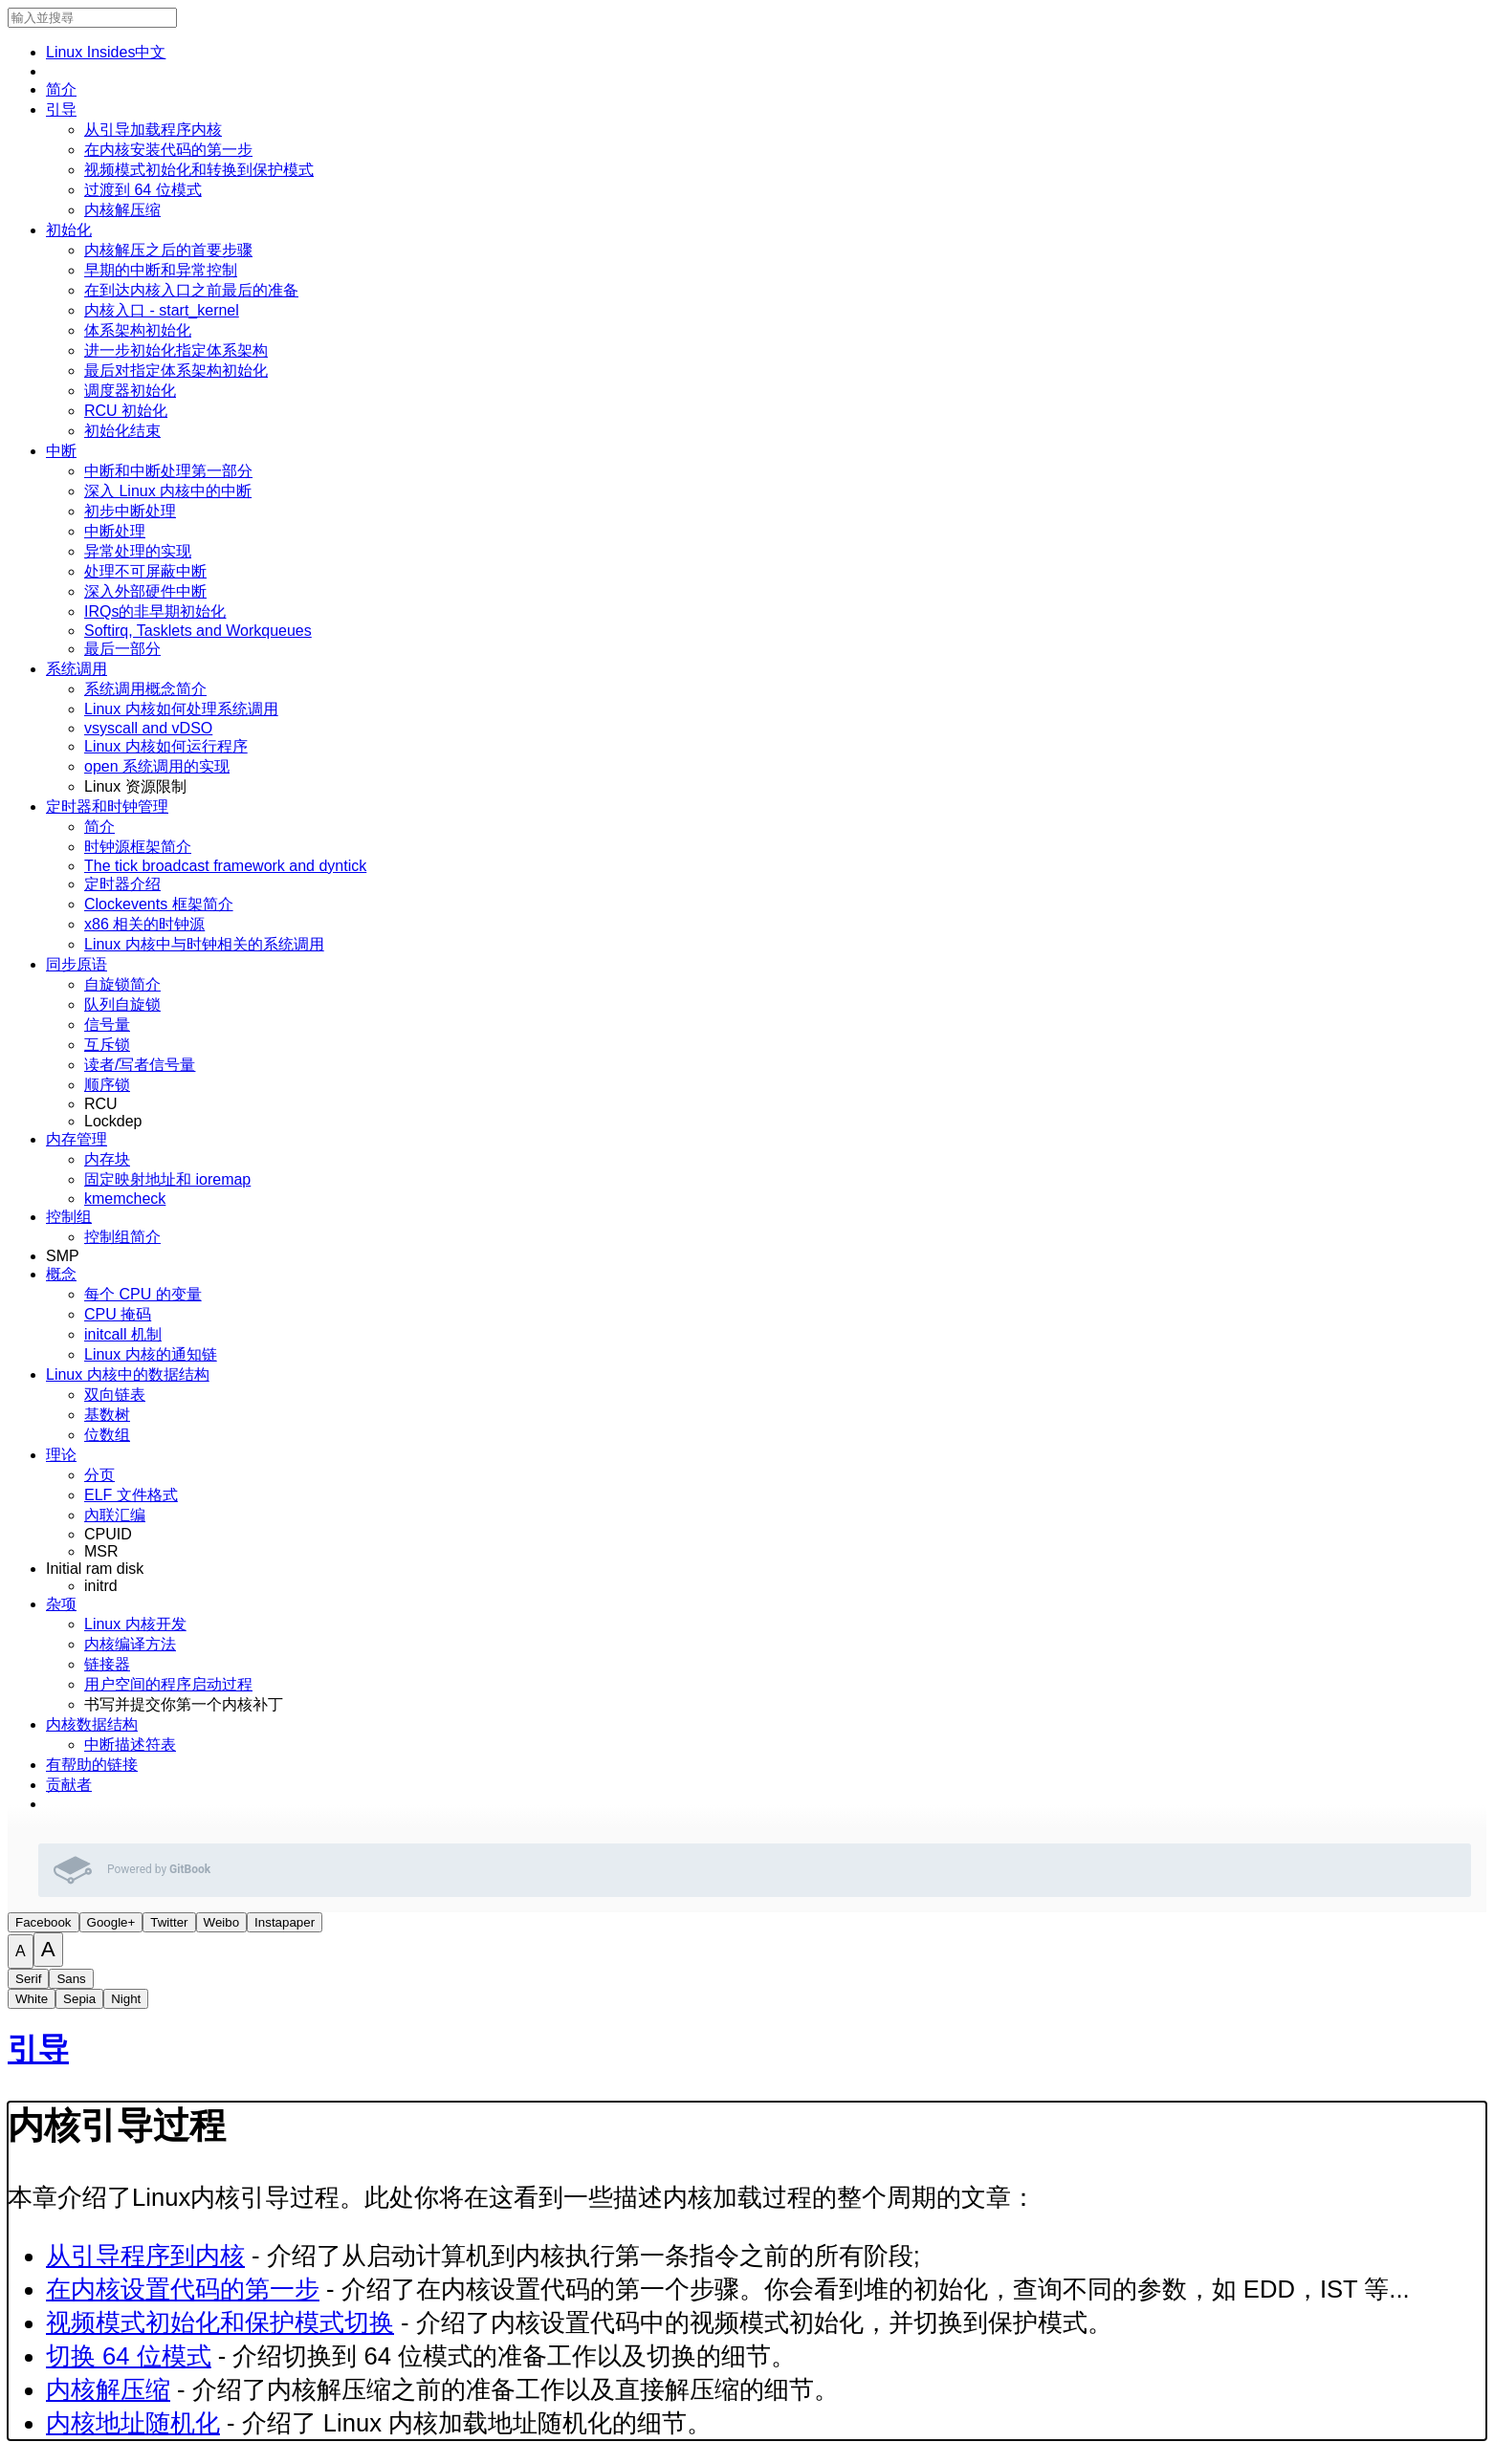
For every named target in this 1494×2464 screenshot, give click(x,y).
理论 (61, 1455)
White (31, 1999)
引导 (61, 109)
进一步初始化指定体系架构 (176, 350)
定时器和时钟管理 (107, 806)
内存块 (107, 1159)
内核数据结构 (92, 1724)
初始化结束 (122, 431)
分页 (99, 1475)
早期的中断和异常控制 (160, 270)
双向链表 (114, 1394)
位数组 (107, 1435)
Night (126, 1999)
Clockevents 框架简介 (158, 904)
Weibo (222, 1922)
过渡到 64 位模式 (143, 190)
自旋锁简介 (122, 984)
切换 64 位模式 (128, 2356)
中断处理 (114, 531)
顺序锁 (107, 1085)
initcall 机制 (123, 1334)
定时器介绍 (122, 884)
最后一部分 (122, 649)
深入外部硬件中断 (145, 591)
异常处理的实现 (137, 551)
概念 (61, 1274)
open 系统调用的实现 (157, 766)
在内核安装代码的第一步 (168, 150)
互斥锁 (107, 1044)
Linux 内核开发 (135, 1624)
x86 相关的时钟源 (144, 924)
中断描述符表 (130, 1744)
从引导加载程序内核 (153, 129)
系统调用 (76, 669)
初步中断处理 (130, 511)
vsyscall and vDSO (148, 728)
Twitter (168, 1922)
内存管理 (76, 1139)
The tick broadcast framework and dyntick (225, 866)
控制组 (69, 1217)
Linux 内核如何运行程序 (166, 746)
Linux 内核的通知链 (150, 1354)
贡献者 (69, 1785)
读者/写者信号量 (139, 1065)
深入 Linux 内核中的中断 (168, 491)
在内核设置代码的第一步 (182, 2289)
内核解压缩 (122, 210)
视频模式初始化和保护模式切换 (220, 2322)
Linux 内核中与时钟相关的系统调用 (204, 944)
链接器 (107, 1664)
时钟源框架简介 (137, 847)
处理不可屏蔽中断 (145, 571)
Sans (70, 1979)
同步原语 (76, 964)
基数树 (107, 1414)
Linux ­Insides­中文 (105, 52)
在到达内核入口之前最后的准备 (191, 290)
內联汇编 (114, 1515)
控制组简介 (122, 1237)
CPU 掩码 (117, 1314)
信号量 (107, 1024)
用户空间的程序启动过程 (168, 1684)
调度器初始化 (130, 390)
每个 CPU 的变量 (143, 1294)
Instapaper (284, 1922)
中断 (61, 451)
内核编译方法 (130, 1644)
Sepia (79, 1999)
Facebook (43, 1922)
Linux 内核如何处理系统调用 (181, 709)
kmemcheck (124, 1198)
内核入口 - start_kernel (161, 310)
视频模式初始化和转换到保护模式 (199, 170)
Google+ (111, 1922)
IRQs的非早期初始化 (155, 611)
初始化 (69, 230)
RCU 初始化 (125, 411)
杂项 (61, 1604)
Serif (28, 1979)
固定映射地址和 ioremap (167, 1179)
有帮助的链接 (92, 1764)
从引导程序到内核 (145, 2255)
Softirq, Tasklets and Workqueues (198, 630)
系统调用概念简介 (145, 689)
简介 (61, 89)
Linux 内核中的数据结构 (127, 1374)
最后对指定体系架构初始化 (176, 370)
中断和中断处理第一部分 (168, 471)
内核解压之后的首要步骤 (168, 250)
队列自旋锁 (122, 1004)
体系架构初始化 (137, 330)
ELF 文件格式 (131, 1495)
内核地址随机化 (133, 2422)
